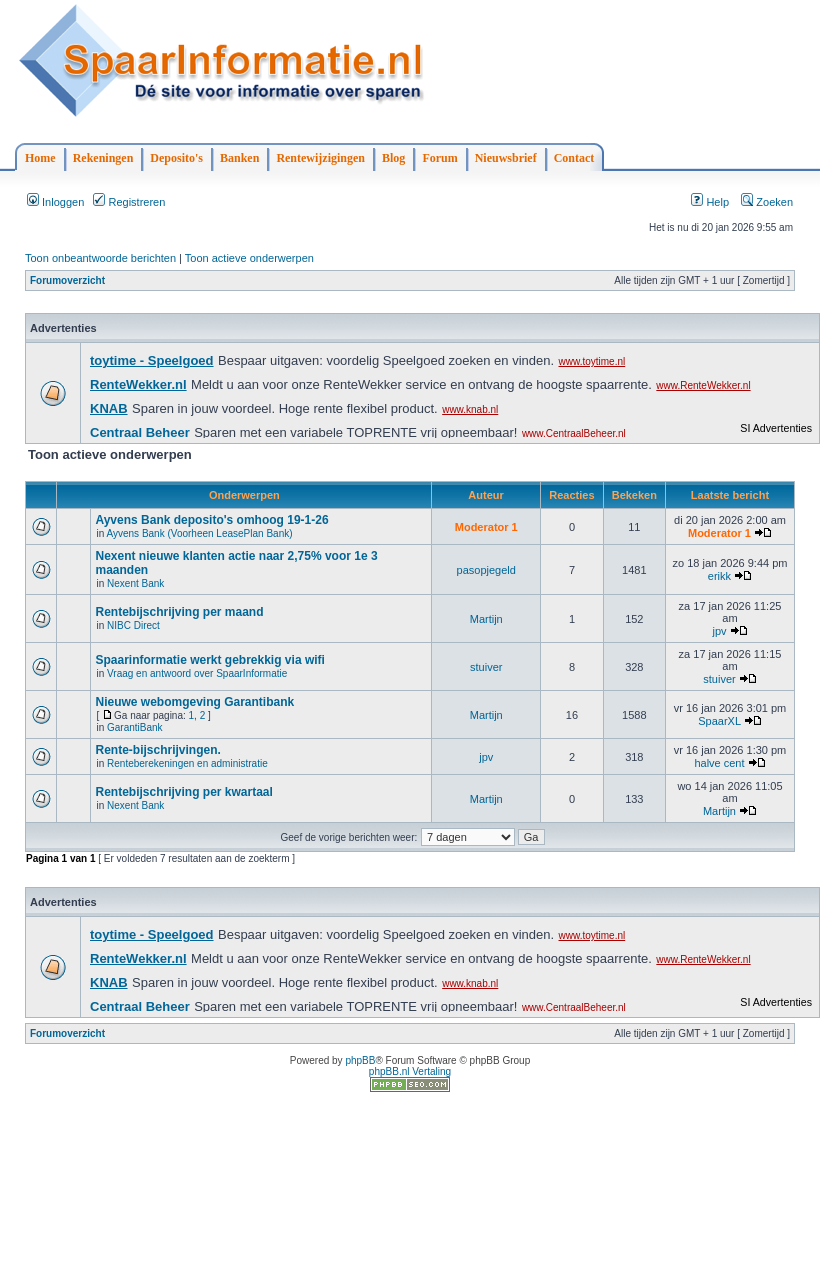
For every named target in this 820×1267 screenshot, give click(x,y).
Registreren (129, 202)
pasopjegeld (486, 570)
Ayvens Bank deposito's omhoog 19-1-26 (211, 520)
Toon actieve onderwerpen (249, 258)
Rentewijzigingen (320, 158)
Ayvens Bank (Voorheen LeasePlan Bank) (199, 533)
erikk (719, 576)
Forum (439, 158)
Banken (239, 158)
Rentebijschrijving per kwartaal (183, 792)
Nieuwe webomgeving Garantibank (194, 702)
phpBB (360, 1060)
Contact (574, 158)
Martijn (486, 619)
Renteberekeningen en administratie (187, 763)
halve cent (719, 763)
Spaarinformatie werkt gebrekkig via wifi (209, 660)
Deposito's (176, 158)
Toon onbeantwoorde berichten (100, 258)
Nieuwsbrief (506, 158)
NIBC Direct (133, 625)
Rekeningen (103, 158)
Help (710, 202)
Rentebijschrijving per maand (179, 612)
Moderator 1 (486, 527)
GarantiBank (135, 727)
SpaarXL (719, 721)
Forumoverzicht (67, 280)
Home (40, 158)
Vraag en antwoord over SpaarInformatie (197, 673)
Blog (393, 158)
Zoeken (767, 202)
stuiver (486, 667)
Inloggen (55, 202)
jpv (719, 631)
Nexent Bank (135, 583)
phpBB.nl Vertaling (410, 1071)
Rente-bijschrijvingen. (157, 750)
